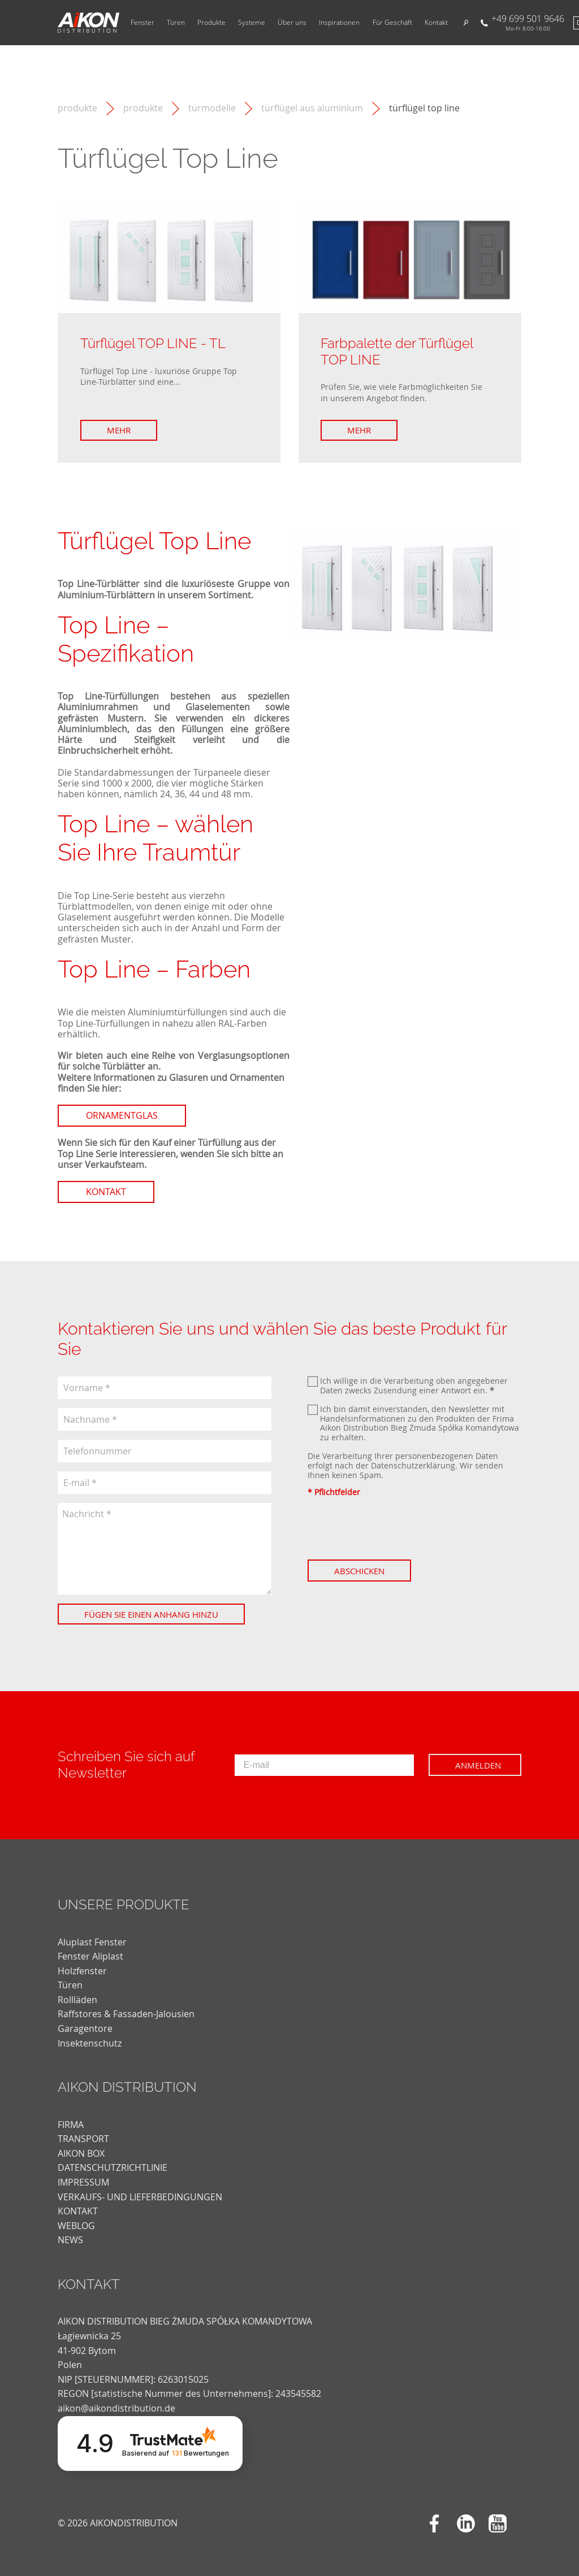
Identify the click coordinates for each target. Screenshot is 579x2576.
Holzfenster (82, 1971)
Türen (176, 23)
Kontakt (436, 23)
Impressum (83, 2182)
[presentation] (393, 1528)
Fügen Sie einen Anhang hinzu (151, 1614)
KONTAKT (78, 2211)
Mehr (119, 430)
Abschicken (359, 1570)
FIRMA (71, 2124)
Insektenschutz (90, 2043)
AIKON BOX (81, 2153)
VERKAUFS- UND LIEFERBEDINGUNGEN (140, 2197)
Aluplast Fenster (92, 1942)
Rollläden (77, 1999)
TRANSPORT (83, 2138)
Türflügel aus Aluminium (312, 108)
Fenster (142, 23)
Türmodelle (212, 108)
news (70, 2240)
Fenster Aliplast (90, 1956)
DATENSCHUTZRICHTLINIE (112, 2167)
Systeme (251, 23)
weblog (76, 2225)
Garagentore (85, 2028)
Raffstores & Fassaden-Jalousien (126, 2014)
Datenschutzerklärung (413, 1465)
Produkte (211, 23)
